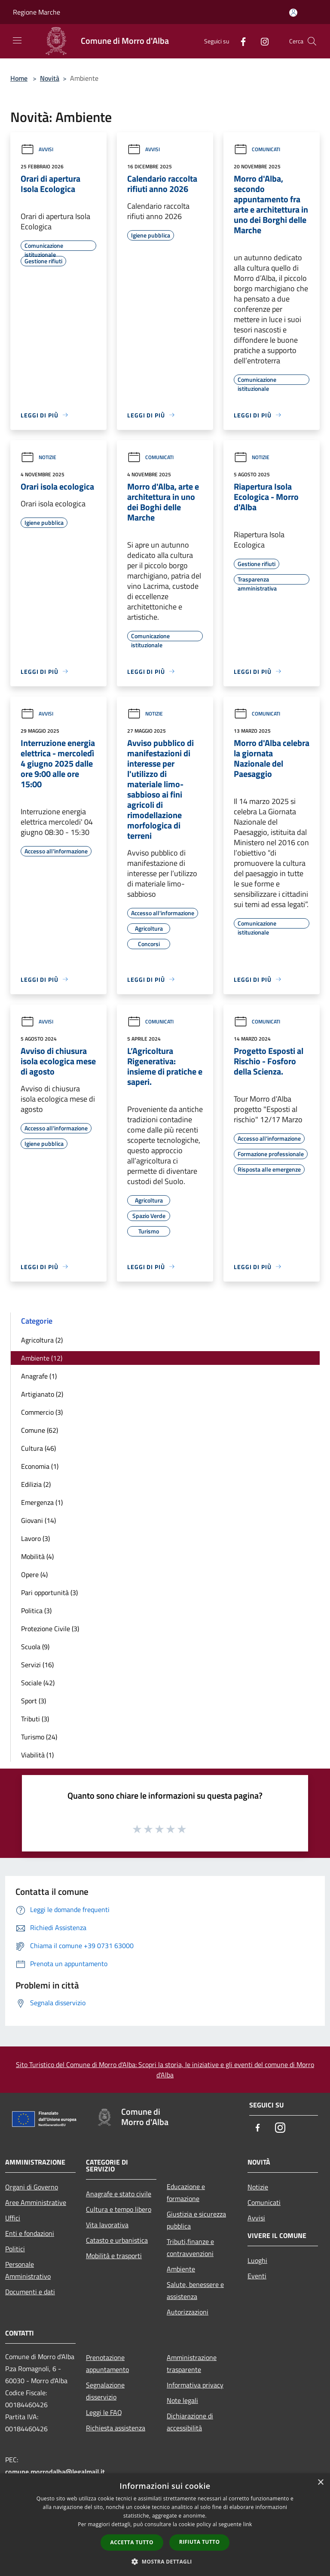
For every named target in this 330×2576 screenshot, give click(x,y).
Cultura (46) (38, 1448)
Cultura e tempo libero (118, 2209)
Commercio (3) (42, 1412)
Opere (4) (34, 1574)
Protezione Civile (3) (50, 1628)
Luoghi (257, 2260)
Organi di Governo (31, 2187)
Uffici (12, 2218)
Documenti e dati (30, 2292)
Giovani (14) (38, 1520)
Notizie (38, 457)
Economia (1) (39, 1466)
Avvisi (37, 149)
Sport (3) (33, 1701)
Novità (49, 78)
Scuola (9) (35, 1646)
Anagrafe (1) (39, 1376)
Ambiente (181, 2269)
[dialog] (165, 2524)
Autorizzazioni (187, 2312)
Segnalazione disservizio (105, 2391)
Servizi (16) (37, 1664)
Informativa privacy (195, 2385)
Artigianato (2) (42, 1394)
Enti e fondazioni (29, 2233)
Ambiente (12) (41, 1358)
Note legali (182, 2400)
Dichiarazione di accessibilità (190, 2422)
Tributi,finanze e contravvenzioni (190, 2247)
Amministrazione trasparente (192, 2363)
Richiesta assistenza (115, 2428)
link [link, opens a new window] (247, 2524)
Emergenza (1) (42, 1502)
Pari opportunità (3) (49, 1592)
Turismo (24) (39, 1737)
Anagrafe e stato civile (118, 2194)
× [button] (320, 2482)
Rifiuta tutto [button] (199, 2542)
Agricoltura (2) (42, 1340)
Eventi (257, 2276)
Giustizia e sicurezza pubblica (196, 2220)
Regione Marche (36, 12)
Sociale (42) (38, 1683)
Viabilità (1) (37, 1755)
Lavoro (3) (35, 1538)
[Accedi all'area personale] (293, 12)
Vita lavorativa (107, 2225)
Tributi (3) (35, 1719)
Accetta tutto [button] (131, 2542)
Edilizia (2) (36, 1484)
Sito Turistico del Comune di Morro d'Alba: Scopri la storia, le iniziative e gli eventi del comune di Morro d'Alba (165, 2069)
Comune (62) (39, 1430)
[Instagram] (261, 41)
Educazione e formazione (186, 2192)
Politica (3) (36, 1610)
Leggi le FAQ (104, 2412)
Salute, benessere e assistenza (195, 2290)
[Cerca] (312, 41)
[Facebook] (239, 41)
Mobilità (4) (37, 1556)
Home (19, 78)
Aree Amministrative (35, 2202)
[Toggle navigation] (17, 40)
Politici (15, 2249)
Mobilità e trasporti (114, 2255)
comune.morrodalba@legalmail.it (55, 2471)
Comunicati (257, 149)
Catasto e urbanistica (117, 2240)
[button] (165, 2561)
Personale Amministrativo (28, 2270)
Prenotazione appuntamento (107, 2363)
